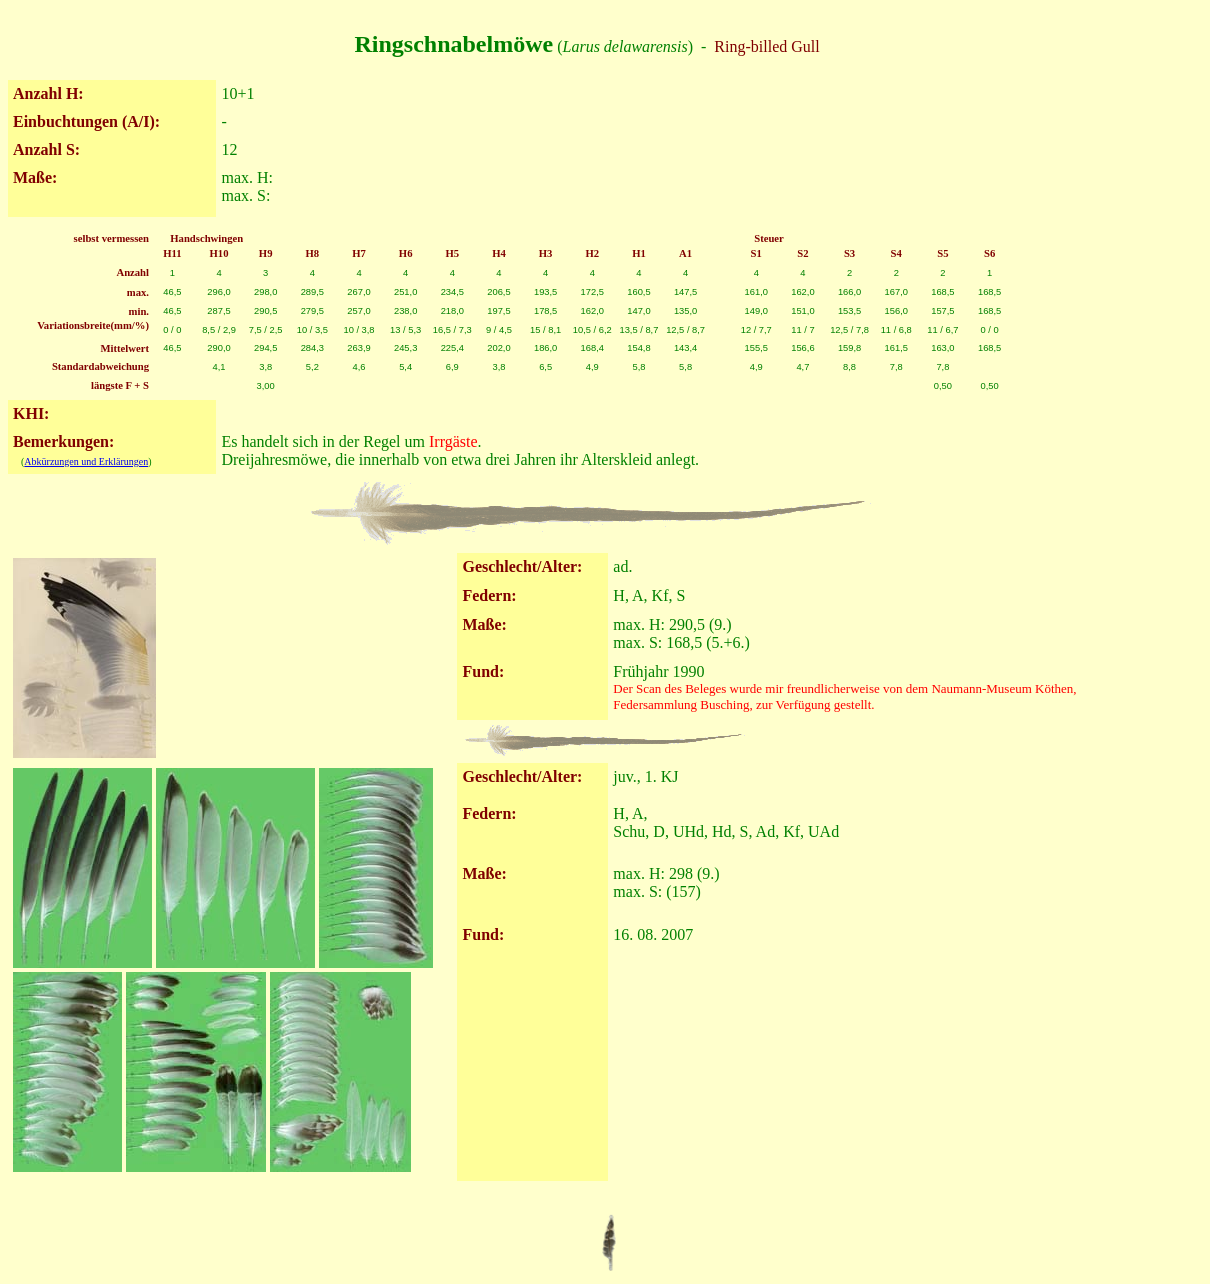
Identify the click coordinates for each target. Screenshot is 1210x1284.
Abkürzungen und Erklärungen (86, 461)
